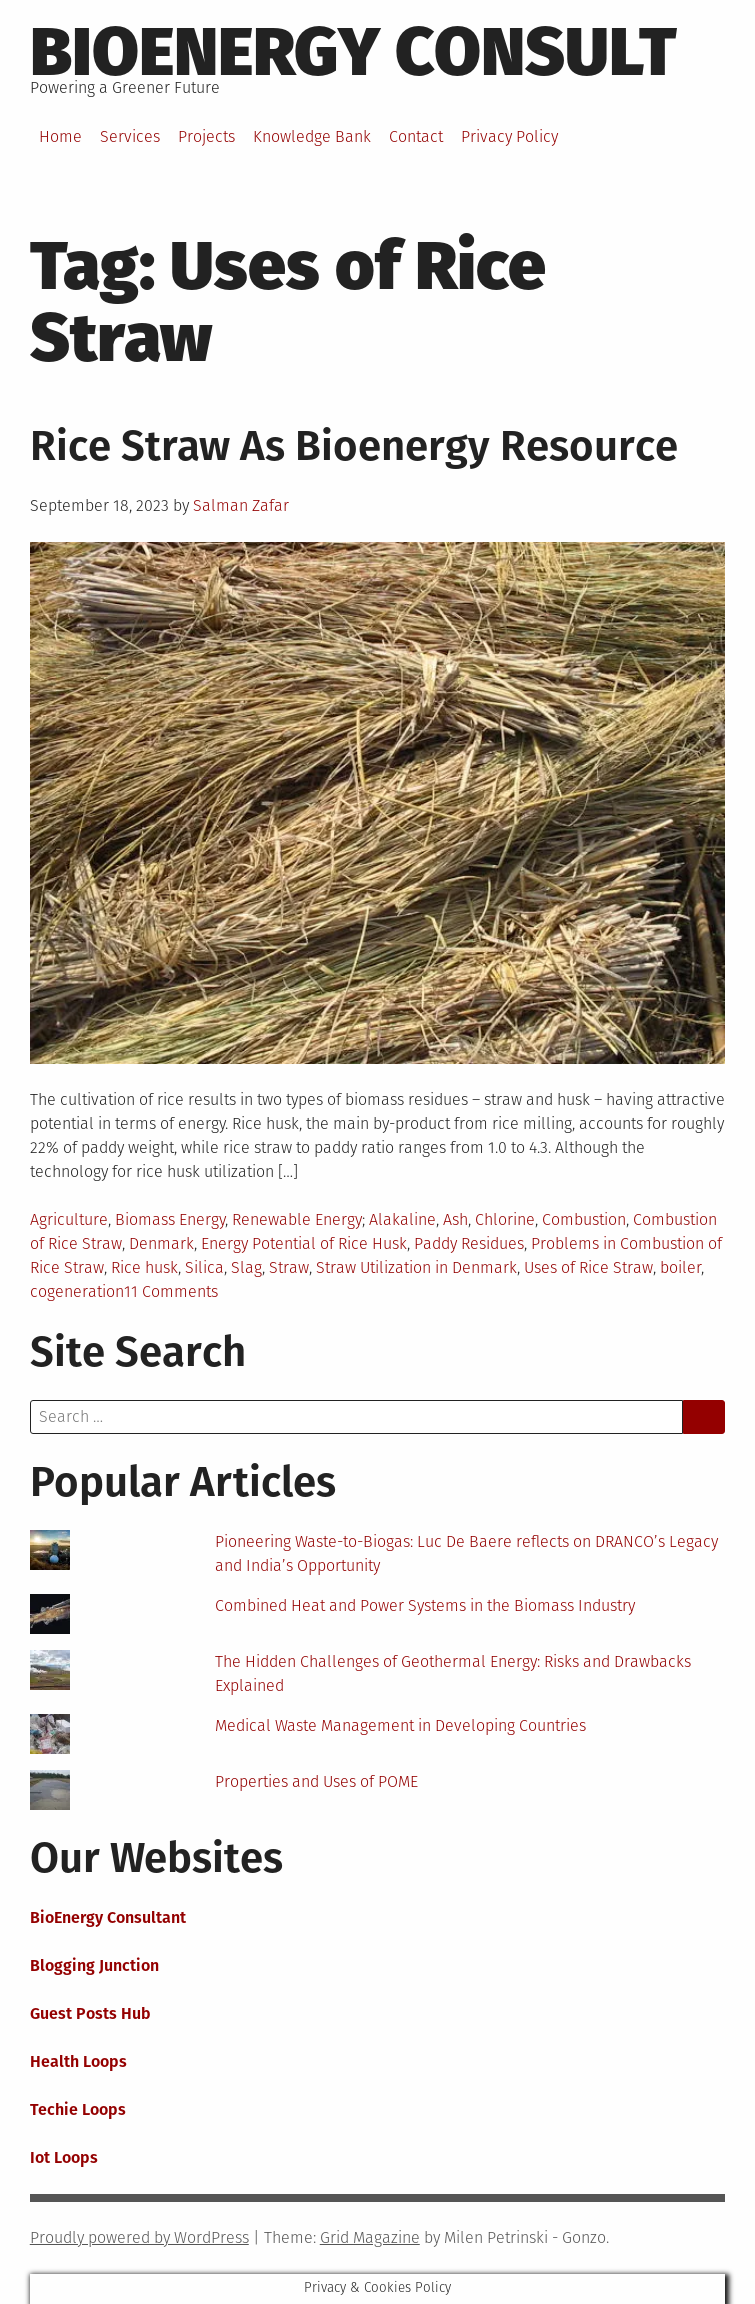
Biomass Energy (170, 1219)
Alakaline (402, 1219)
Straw (289, 1267)
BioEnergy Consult (353, 52)
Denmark (161, 1243)
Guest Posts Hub (90, 2013)
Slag (246, 1267)
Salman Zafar (241, 505)
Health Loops (78, 2061)
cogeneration (77, 1291)
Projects (206, 136)
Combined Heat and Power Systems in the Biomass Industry (425, 1605)
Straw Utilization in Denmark (416, 1267)
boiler (680, 1267)
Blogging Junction (94, 1965)
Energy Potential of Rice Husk (304, 1243)
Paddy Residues (469, 1243)
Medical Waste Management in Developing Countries (400, 1725)
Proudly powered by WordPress (139, 2237)
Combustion (584, 1219)
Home (60, 136)
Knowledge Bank (312, 136)
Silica (204, 1267)
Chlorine (505, 1219)
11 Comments (171, 1291)
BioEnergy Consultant (108, 1917)
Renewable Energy (297, 1219)
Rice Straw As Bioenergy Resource (354, 446)
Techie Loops (78, 2109)
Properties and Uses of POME (316, 1781)
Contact (416, 136)
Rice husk (144, 1267)
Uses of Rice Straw (588, 1267)
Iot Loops (64, 2157)
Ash (455, 1219)
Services (130, 136)
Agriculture (69, 1219)
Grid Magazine (370, 2237)
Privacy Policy (509, 136)
